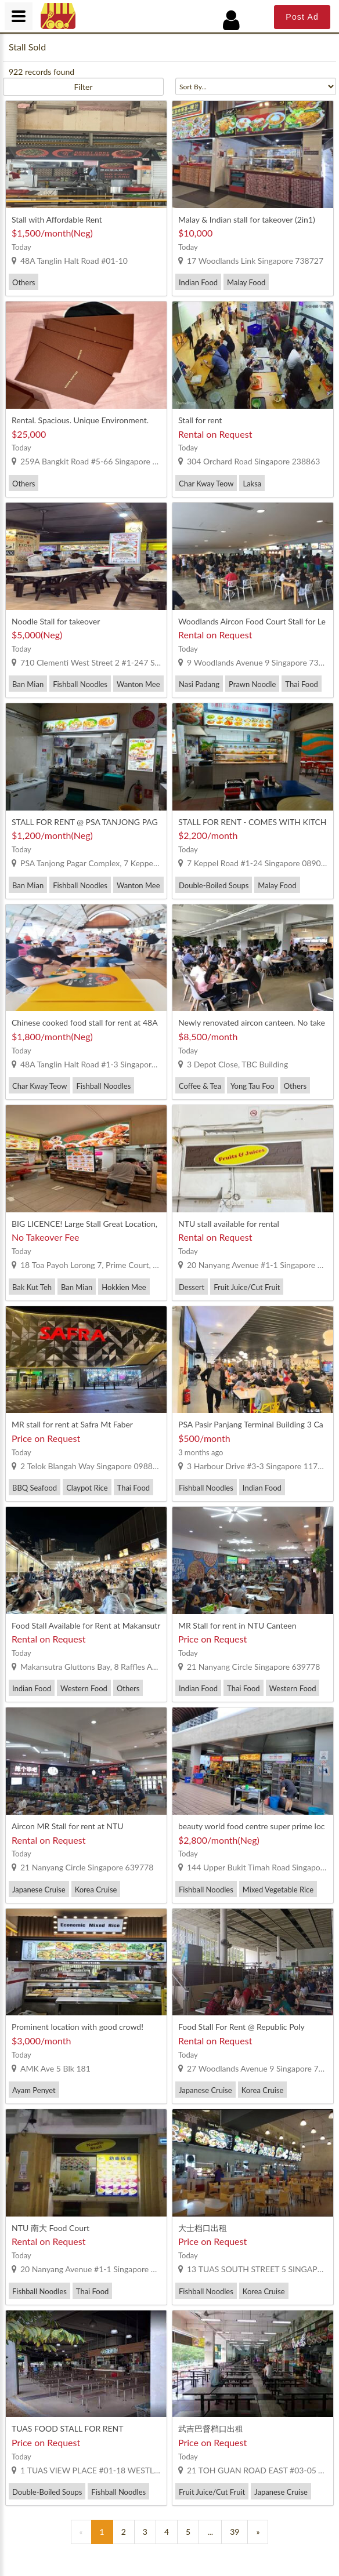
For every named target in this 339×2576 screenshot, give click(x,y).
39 (234, 2532)
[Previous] (81, 2532)
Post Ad (302, 16)
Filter (83, 87)
